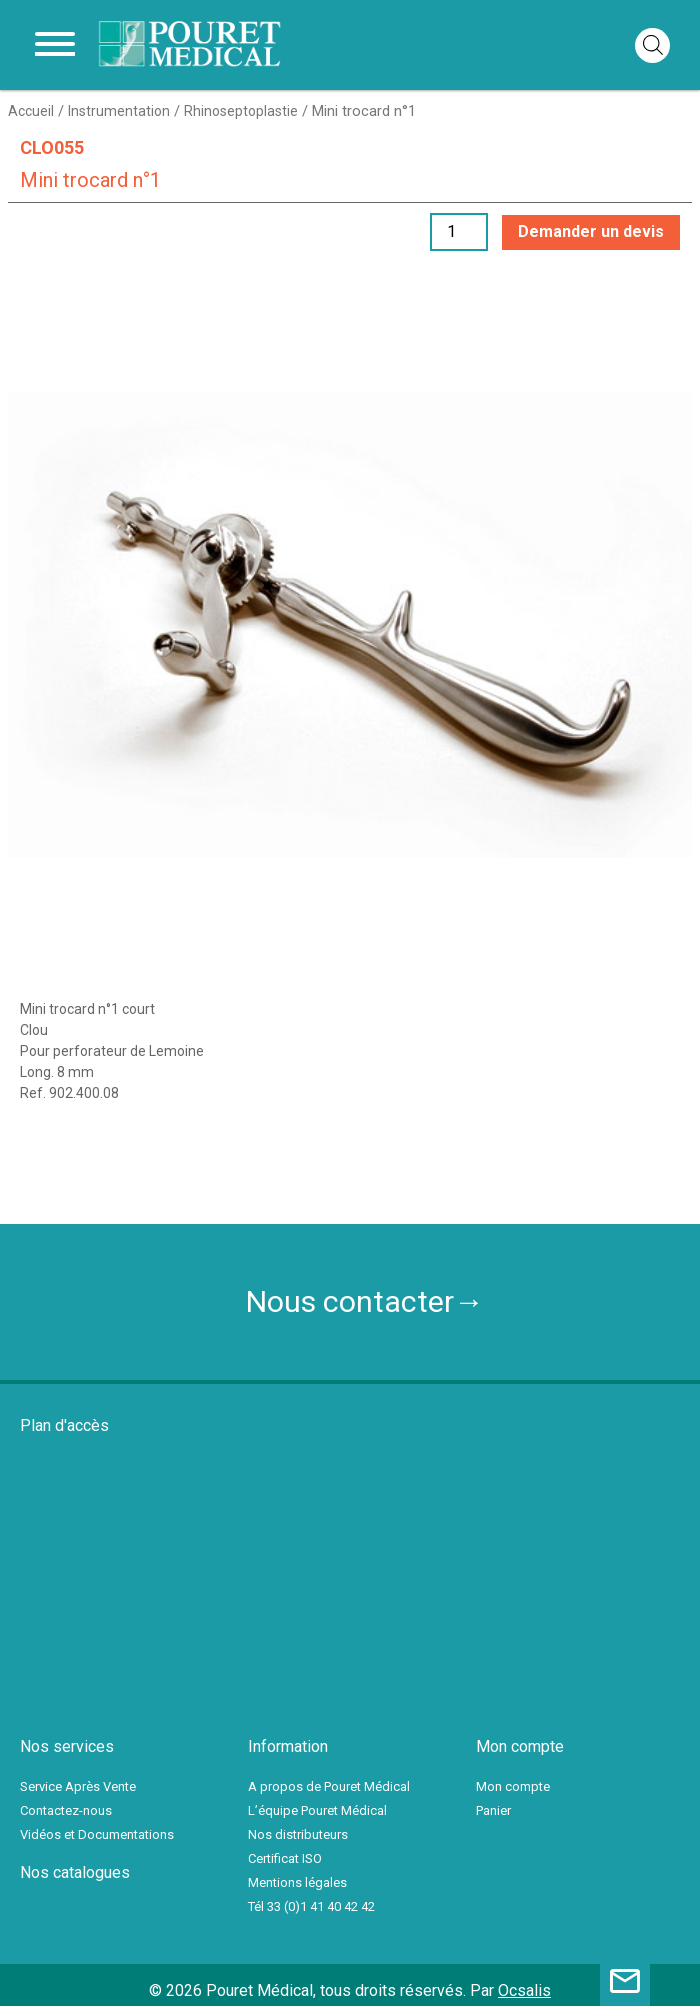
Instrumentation (119, 111)
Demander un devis (591, 231)
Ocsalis (524, 1990)
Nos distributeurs (298, 1834)
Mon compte (513, 1786)
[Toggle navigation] (55, 45)
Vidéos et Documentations (97, 1834)
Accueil (31, 111)
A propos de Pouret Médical (329, 1786)
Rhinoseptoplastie (241, 111)
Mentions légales (297, 1882)
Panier (493, 1810)
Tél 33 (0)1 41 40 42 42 (311, 1906)
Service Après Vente (78, 1786)
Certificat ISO (285, 1858)
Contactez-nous (66, 1810)
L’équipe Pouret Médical (317, 1810)
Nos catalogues (75, 1872)
